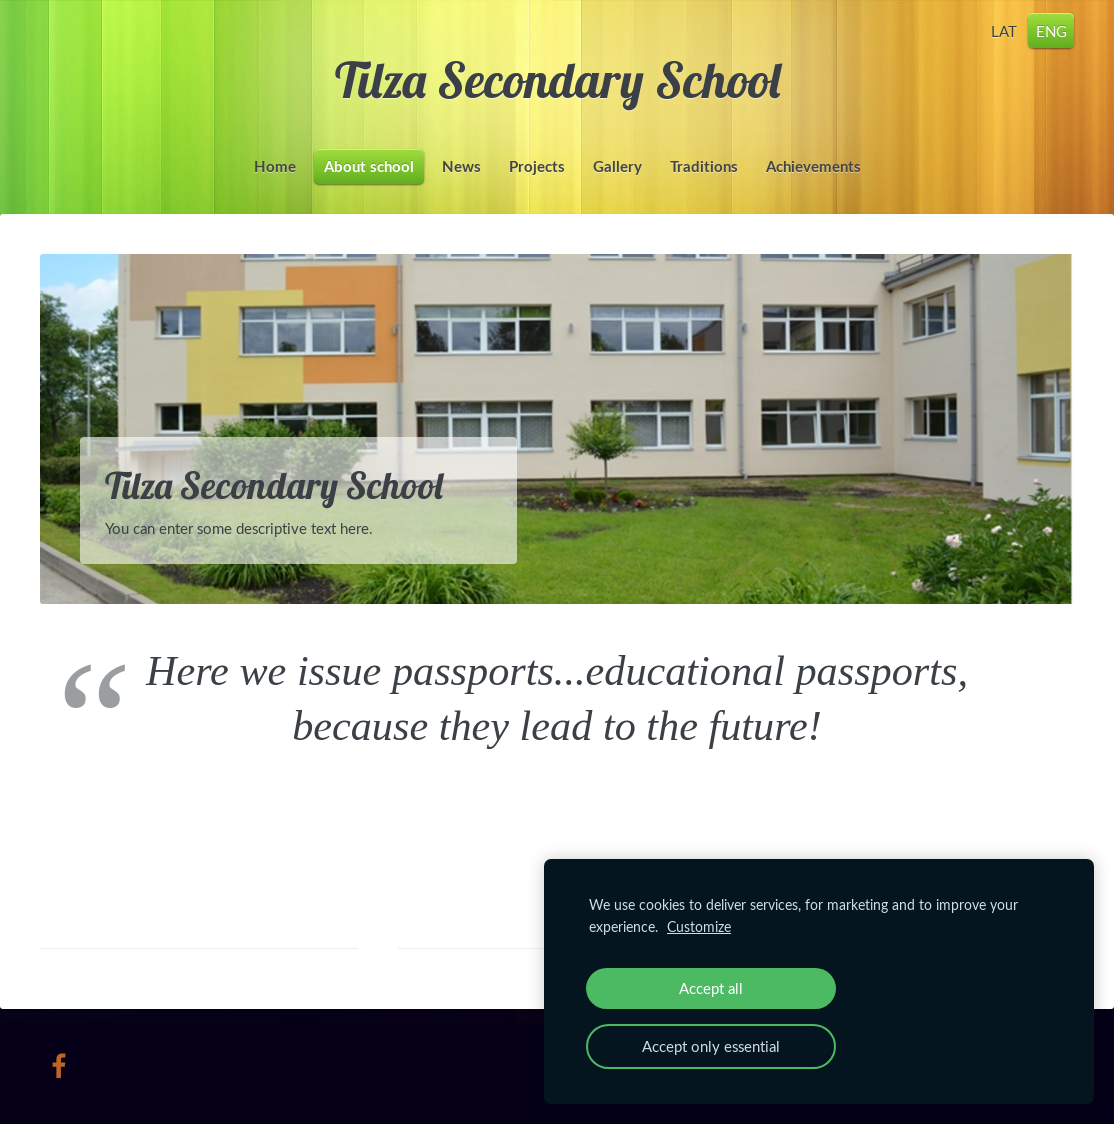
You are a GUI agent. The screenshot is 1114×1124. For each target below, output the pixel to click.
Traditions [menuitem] (704, 166)
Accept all (711, 988)
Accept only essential (711, 1046)
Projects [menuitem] (537, 166)
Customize (699, 926)
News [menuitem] (461, 166)
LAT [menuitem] (1004, 30)
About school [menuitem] (369, 166)
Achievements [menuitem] (813, 166)
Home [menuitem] (275, 166)
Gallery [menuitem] (617, 166)
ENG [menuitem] (1051, 30)
